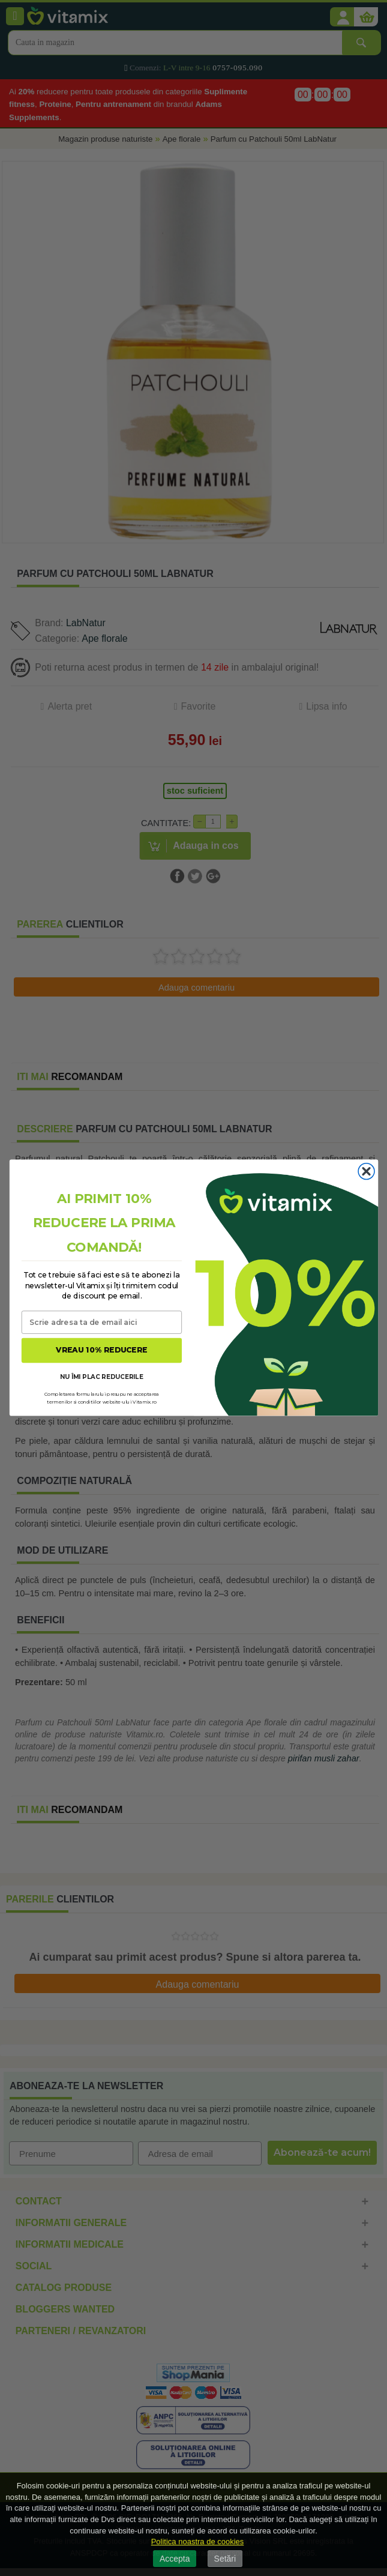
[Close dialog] (366, 1171)
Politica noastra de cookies (197, 2541)
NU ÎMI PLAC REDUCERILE (101, 1376)
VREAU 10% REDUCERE (101, 1350)
